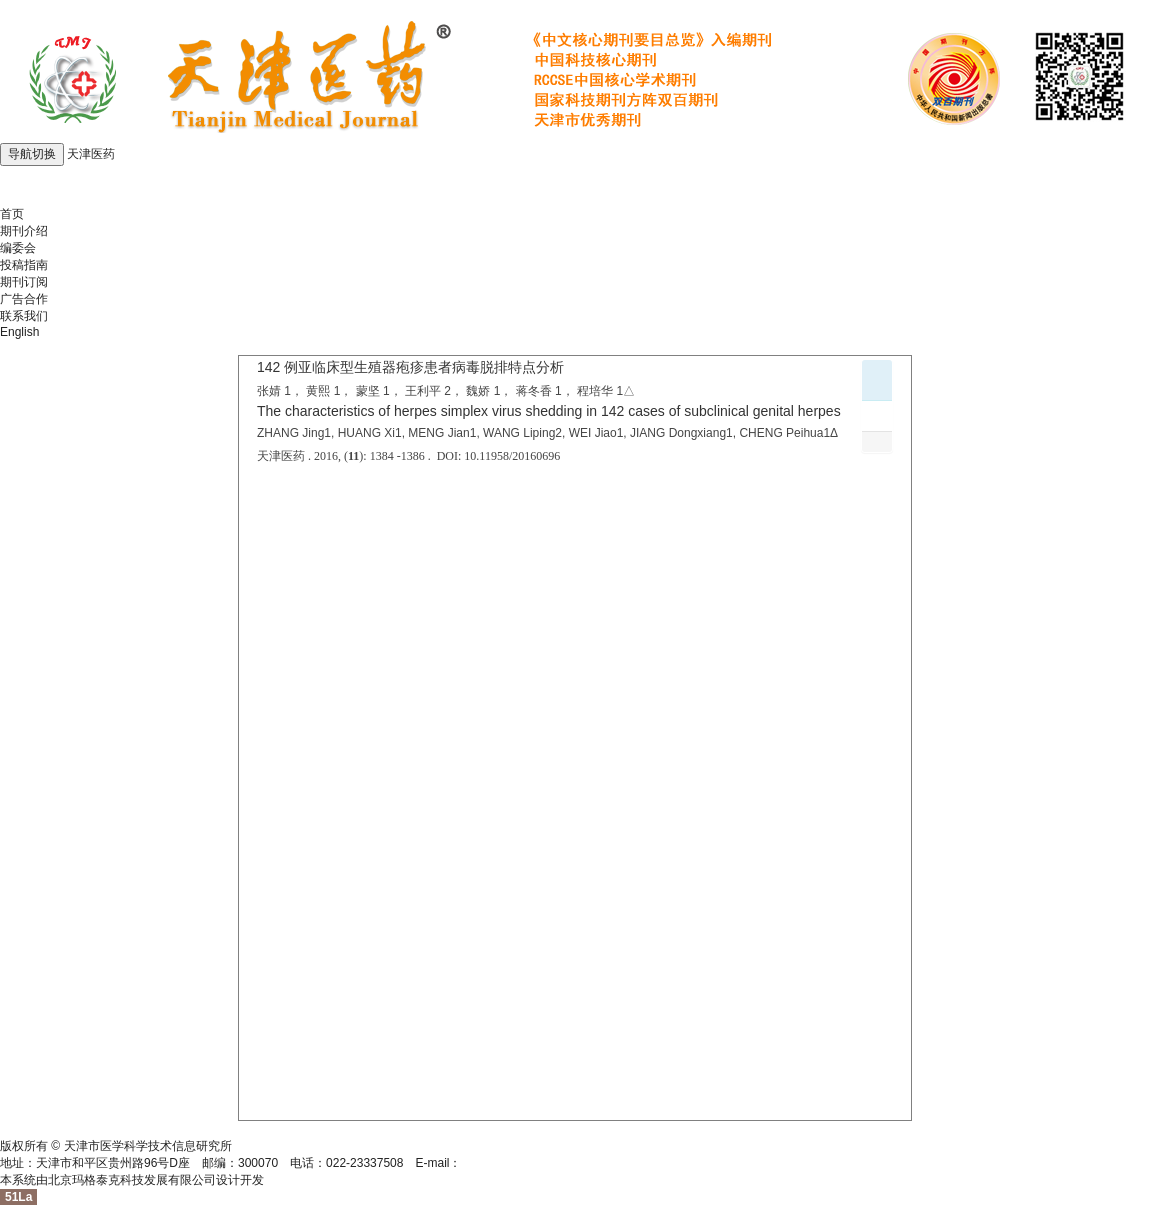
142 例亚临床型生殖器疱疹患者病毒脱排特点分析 (410, 367)
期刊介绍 (24, 231)
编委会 (18, 248)
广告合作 (24, 299)
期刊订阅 (24, 282)
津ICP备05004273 (48, 1129)
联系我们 (24, 316)
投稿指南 (24, 265)
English (19, 332)
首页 (12, 214)
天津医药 (91, 154)
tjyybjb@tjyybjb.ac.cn (517, 1163)
